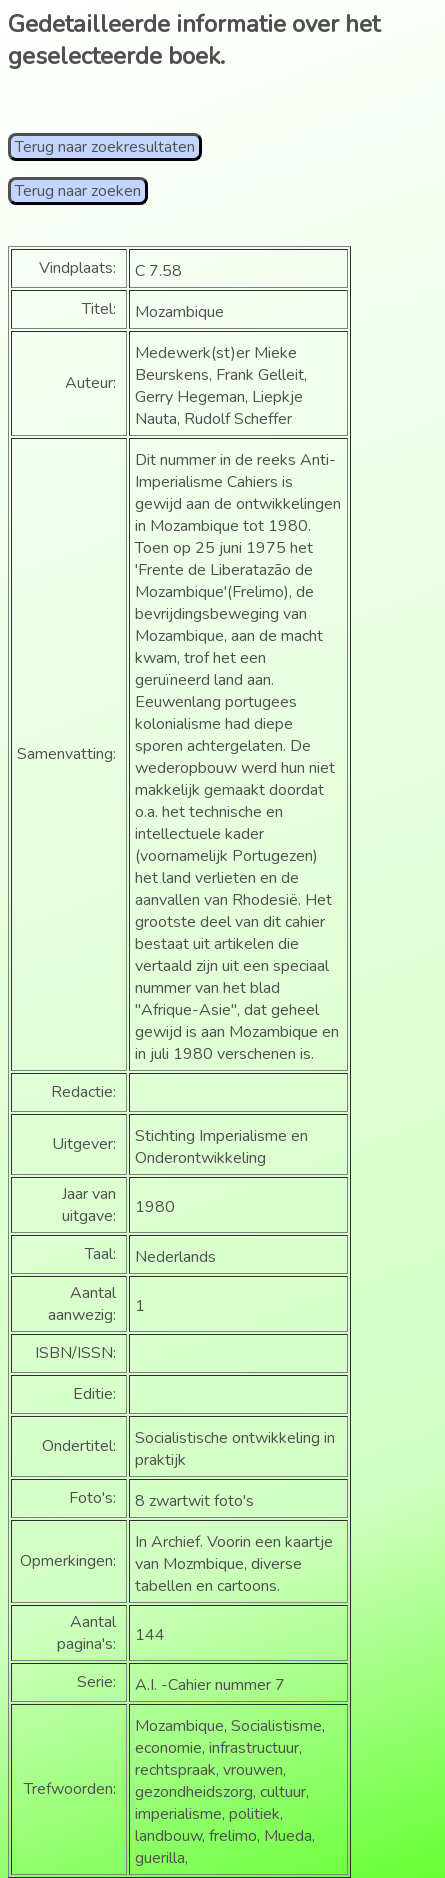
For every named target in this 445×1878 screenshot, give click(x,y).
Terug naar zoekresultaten (105, 147)
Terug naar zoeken (78, 191)
